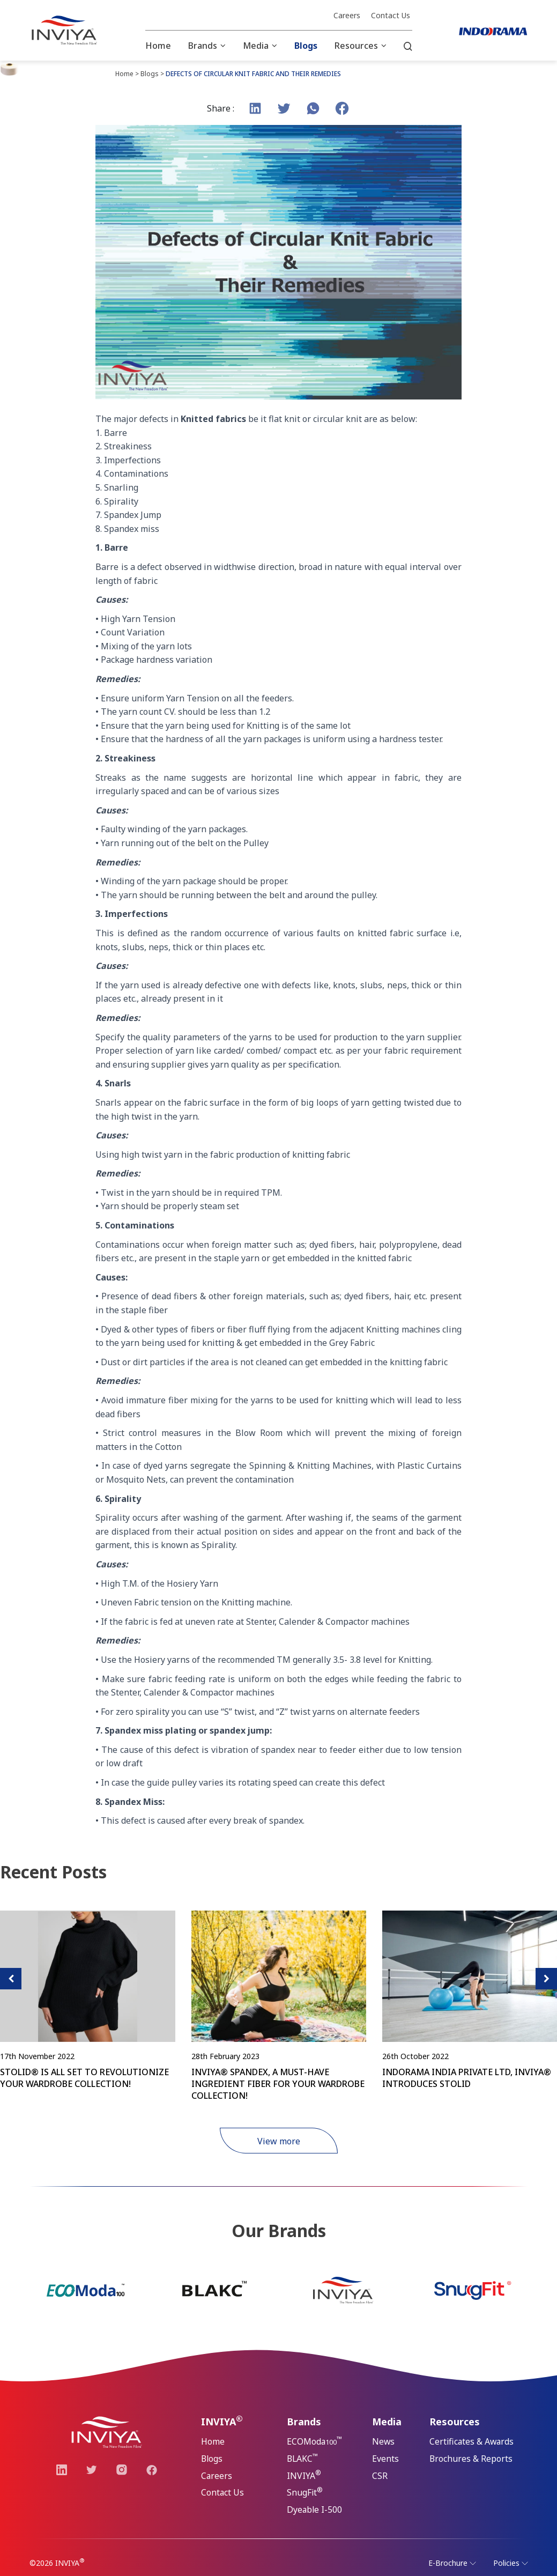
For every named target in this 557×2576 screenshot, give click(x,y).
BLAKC (303, 2458)
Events (385, 2459)
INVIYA (304, 2475)
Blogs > (152, 73)
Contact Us (390, 15)
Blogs (305, 45)
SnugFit (305, 2492)
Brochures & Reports (471, 2459)
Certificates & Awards (472, 2442)
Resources (356, 45)
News (383, 2442)
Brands (202, 45)
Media (256, 45)
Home (158, 45)
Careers (346, 15)
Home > (127, 73)
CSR (380, 2476)
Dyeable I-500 (315, 2510)
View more (278, 2141)
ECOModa (315, 2441)
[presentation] (10, 1978)
